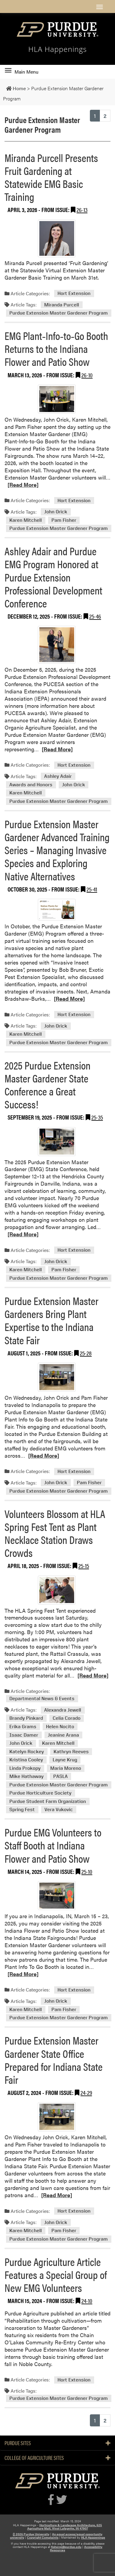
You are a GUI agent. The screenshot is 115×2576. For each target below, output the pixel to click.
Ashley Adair (58, 776)
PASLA (60, 1776)
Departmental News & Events (41, 1699)
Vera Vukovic (58, 1810)
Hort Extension (74, 293)
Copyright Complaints (42, 2537)
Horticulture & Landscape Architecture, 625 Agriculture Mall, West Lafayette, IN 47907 (64, 2526)
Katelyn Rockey (26, 1751)
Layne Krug (65, 1760)
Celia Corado (66, 1718)
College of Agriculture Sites (57, 2457)
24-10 (86, 2300)
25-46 (95, 616)
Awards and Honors (30, 784)
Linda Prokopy (25, 1768)
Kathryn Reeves (71, 1751)
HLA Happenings (93, 2537)
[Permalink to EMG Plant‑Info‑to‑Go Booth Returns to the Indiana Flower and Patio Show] (57, 399)
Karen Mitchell (25, 520)
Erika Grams (22, 1726)
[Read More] (23, 484)
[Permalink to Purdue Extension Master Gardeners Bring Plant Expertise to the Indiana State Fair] (57, 1377)
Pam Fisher (63, 520)
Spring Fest (22, 1810)
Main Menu (21, 71)
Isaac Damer (23, 1735)
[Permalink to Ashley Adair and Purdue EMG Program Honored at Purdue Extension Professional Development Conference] (57, 645)
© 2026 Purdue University (31, 2534)
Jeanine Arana (63, 1735)
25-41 (92, 889)
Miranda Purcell (61, 305)
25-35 (97, 1117)
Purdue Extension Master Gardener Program (58, 313)
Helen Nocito (60, 1726)
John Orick (55, 512)
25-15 (83, 1565)
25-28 (86, 1352)
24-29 (86, 2092)
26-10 (87, 374)
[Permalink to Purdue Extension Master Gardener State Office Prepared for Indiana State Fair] (57, 2116)
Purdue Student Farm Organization (47, 1801)
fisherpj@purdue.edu (66, 2547)
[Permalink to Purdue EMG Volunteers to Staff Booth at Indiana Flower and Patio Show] (57, 1895)
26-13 (82, 209)
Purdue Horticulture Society (40, 1793)
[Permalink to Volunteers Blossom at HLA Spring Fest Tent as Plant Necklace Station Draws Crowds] (57, 1590)
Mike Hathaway (26, 1776)
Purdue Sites (57, 2443)
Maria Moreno (65, 1768)
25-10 (86, 1871)
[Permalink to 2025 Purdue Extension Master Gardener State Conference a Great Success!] (57, 1141)
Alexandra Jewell (62, 1710)
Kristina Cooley (26, 1760)
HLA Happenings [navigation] (57, 49)
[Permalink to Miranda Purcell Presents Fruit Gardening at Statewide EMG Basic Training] (57, 238)
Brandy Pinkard (26, 1718)
